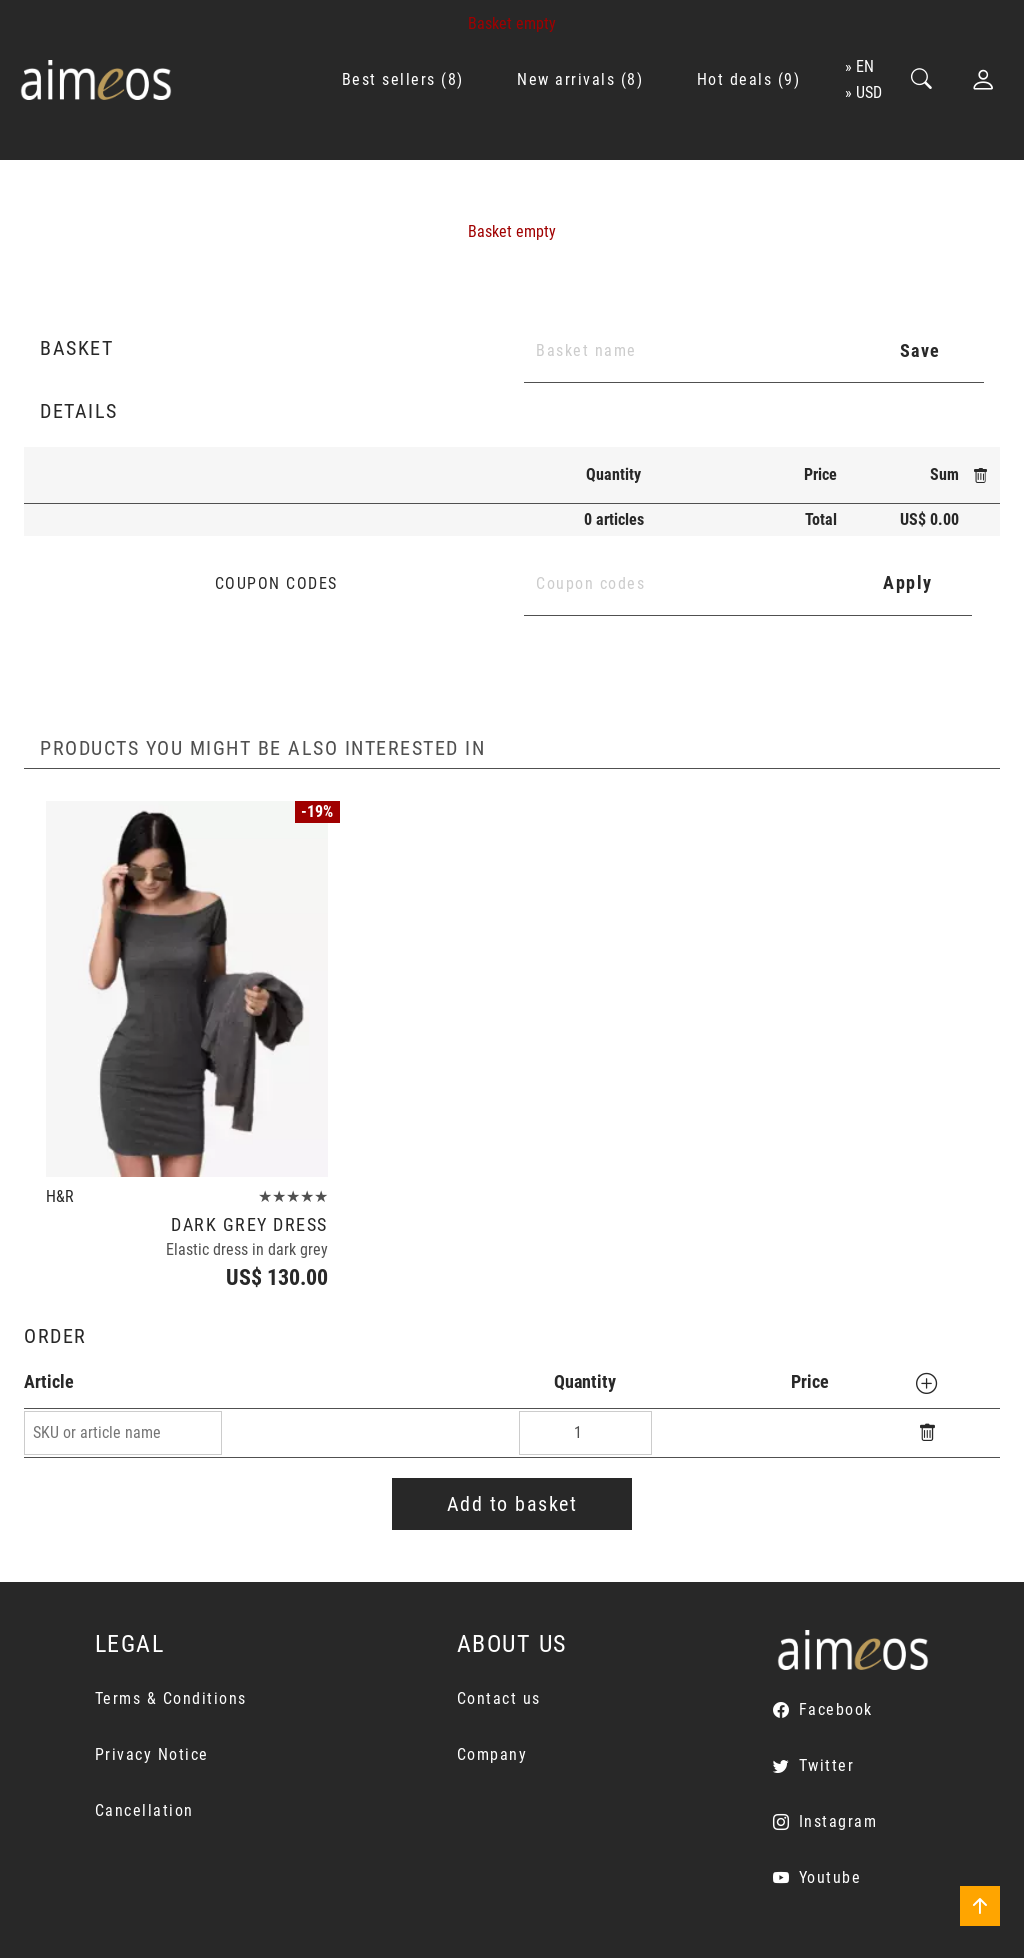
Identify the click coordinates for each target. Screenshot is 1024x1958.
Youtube (830, 1877)
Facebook (836, 1709)
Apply (908, 583)
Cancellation (144, 1810)
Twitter (827, 1765)
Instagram (838, 1821)
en (865, 66)
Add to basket (512, 1504)
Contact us (499, 1698)
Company (492, 1754)
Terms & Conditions (171, 1698)
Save (920, 351)
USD (869, 92)
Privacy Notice (152, 1754)
